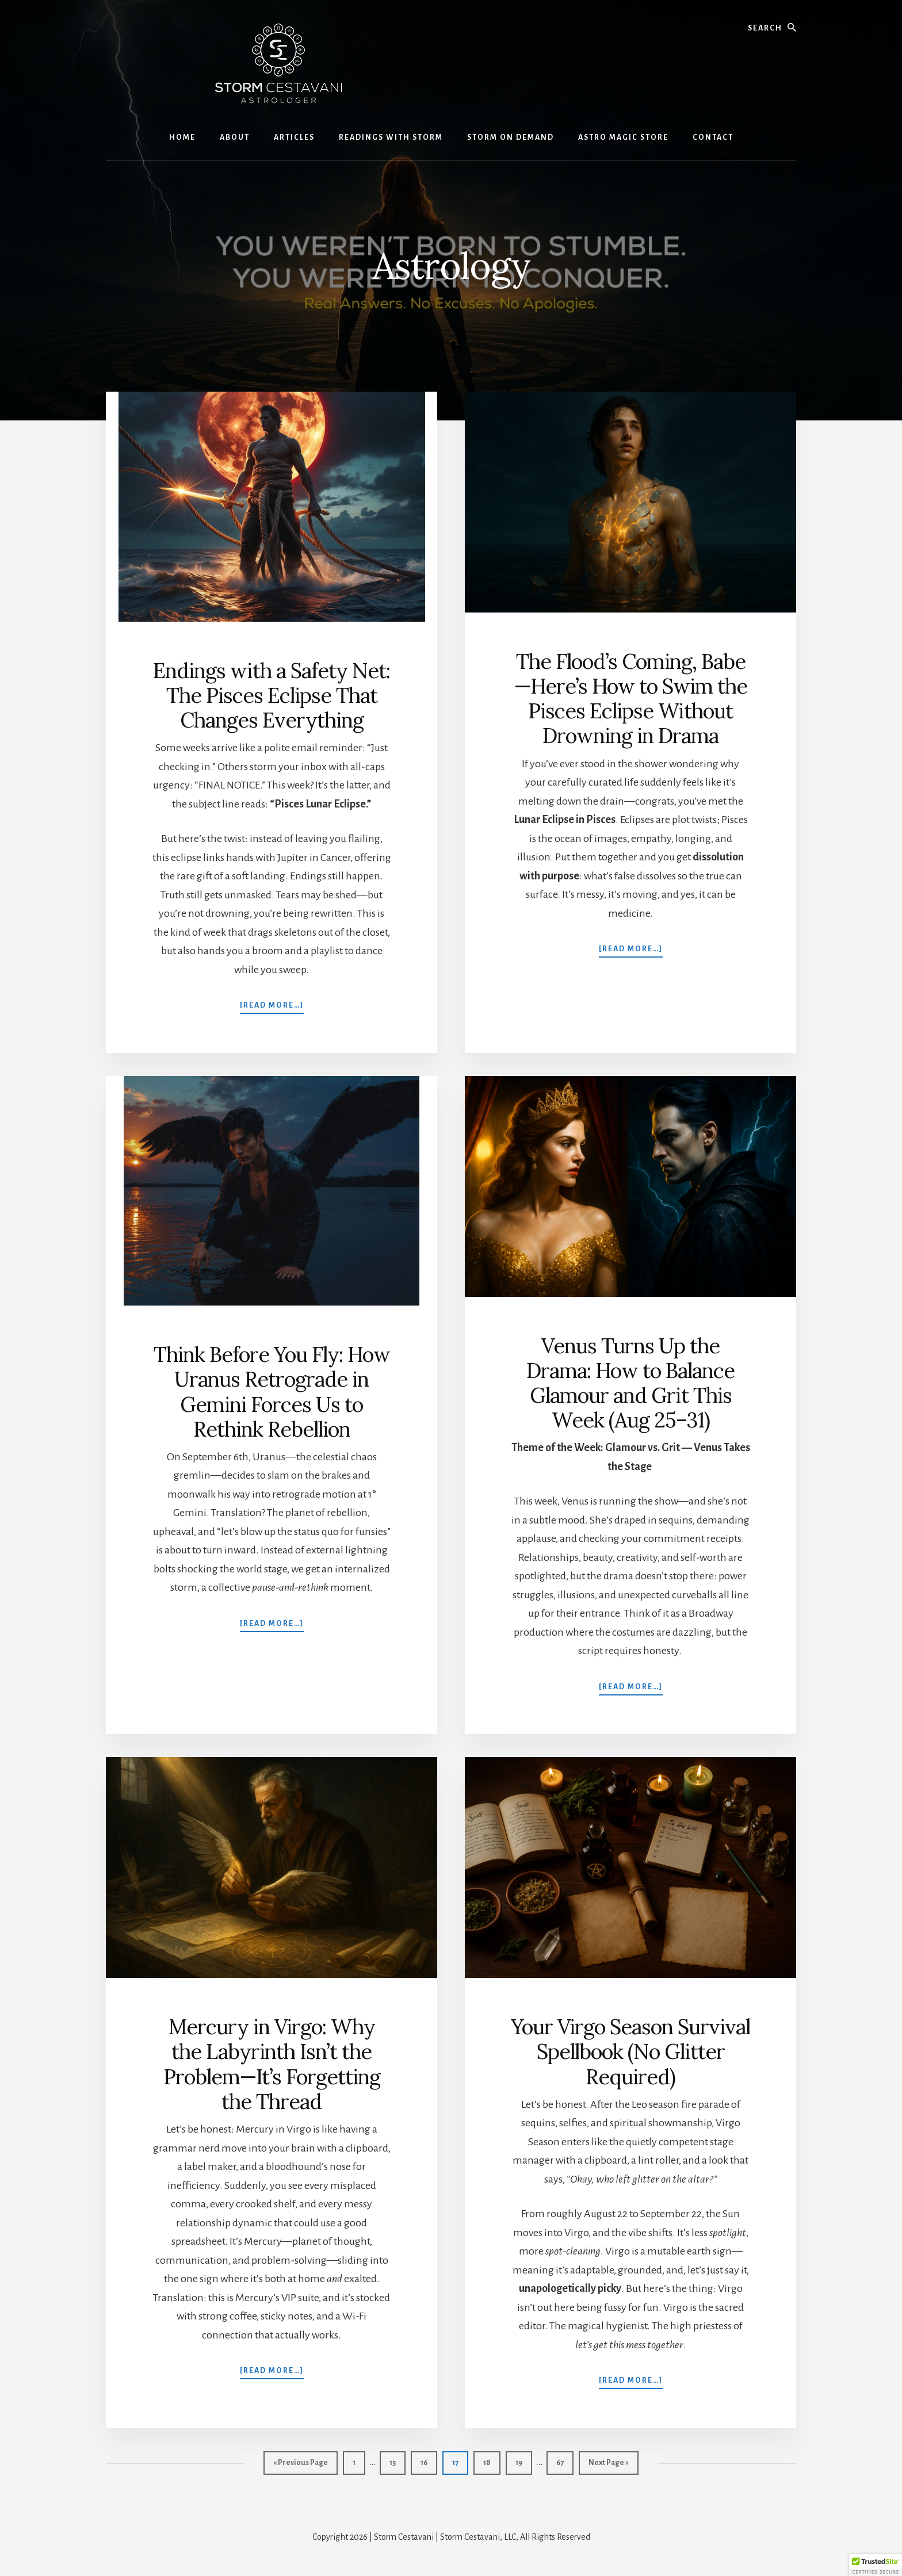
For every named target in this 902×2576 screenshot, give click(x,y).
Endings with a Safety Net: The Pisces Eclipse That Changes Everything (271, 695)
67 (565, 2461)
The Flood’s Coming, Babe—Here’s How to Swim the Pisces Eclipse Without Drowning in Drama (630, 698)
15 (397, 2461)
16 (428, 2461)
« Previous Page (300, 2465)
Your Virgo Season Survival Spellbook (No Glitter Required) (630, 2051)
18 (491, 2461)
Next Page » (608, 2465)
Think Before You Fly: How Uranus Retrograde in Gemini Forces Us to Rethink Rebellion (272, 1391)
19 (523, 2461)
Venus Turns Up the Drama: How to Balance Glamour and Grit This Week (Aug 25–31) (630, 1383)
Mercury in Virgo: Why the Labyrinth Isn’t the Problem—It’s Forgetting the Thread (271, 2064)
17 (460, 2461)
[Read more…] (272, 1004)
